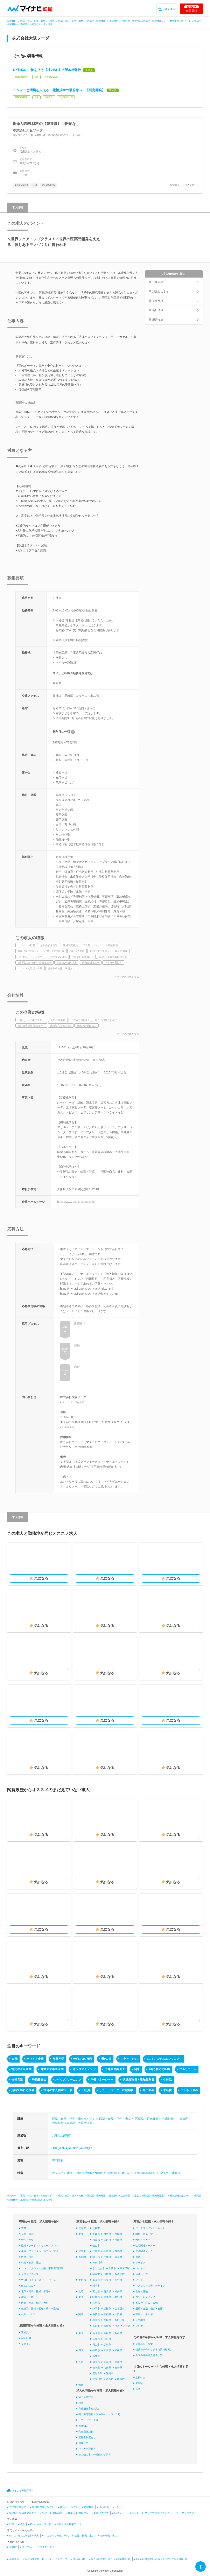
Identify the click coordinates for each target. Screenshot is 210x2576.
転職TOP (11, 21)
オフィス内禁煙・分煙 (66, 2173)
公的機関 (140, 2320)
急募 (80, 2402)
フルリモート (187, 2069)
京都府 (107, 2314)
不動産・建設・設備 (146, 2302)
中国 (80, 2333)
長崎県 (118, 2361)
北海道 (82, 2228)
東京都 (118, 2256)
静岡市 (96, 2308)
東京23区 (125, 2268)
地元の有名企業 (21, 2069)
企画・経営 (27, 2234)
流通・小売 (141, 2274)
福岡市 (109, 2379)
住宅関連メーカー (145, 2245)
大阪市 (107, 2325)
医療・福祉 (27, 2256)
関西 (80, 2314)
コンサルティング (145, 2297)
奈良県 (107, 2320)
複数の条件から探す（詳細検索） (154, 2349)
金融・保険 (141, 2291)
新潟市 (96, 2285)
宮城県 (118, 2234)
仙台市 (96, 2245)
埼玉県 (96, 2256)
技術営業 (17, 2079)
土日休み (140, 2377)
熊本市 (121, 2379)
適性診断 (104, 2507)
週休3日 (106, 2058)
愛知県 (118, 2297)
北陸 (80, 2291)
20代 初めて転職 (159, 2069)
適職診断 (57, 2513)
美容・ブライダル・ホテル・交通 (39, 2251)
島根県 (107, 2333)
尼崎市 (66, 2135)
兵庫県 (56, 2135)
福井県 (118, 2291)
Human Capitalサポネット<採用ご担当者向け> (162, 2559)
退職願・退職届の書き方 (22, 2513)
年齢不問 (58, 2058)
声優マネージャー (101, 2079)
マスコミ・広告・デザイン (150, 2285)
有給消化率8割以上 (146, 2173)
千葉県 (107, 2256)
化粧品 (167, 2079)
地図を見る (68, 1427)
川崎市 (107, 2274)
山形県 (107, 2239)
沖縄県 (109, 2373)
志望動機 (89, 2507)
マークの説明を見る (128, 976)
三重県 (96, 2302)
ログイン (170, 8)
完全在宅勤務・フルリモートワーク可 (99, 2414)
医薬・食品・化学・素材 (70, 21)
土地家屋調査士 (115, 2069)
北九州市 (97, 2379)
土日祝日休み (189, 2090)
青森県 (96, 2234)
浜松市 (107, 2308)
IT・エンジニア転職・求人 (24, 2535)
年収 (44, 2513)
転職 (11, 2524)
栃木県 (107, 2251)
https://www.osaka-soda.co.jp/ (76, 1201)
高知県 (96, 2356)
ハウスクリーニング (68, 2079)
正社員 (85, 2090)
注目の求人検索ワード (57, 2090)
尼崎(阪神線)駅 (61, 2148)
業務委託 (26, 2344)
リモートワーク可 (88, 2420)
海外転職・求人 (108, 2535)
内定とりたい (129, 2058)
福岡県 (96, 2361)
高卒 (137, 2389)
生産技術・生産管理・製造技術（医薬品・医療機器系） (137, 21)
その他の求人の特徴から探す (94, 2454)
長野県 (118, 2279)
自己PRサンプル (69, 2507)
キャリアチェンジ (84, 2069)
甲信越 (82, 2279)
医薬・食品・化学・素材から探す (37, 21)
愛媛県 (118, 2350)
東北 (80, 2234)
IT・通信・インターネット (150, 2228)
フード (139, 2279)
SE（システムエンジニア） (164, 2058)
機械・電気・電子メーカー (150, 2234)
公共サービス (28, 2314)
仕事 (70, 2513)
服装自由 (83, 2443)
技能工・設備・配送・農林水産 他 (40, 2308)
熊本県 (96, 2367)
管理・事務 (27, 2239)
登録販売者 (39, 2079)
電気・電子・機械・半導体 (36, 2291)
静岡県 (107, 2297)
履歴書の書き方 (18, 2507)
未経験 (167, 2090)
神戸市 (127, 2325)
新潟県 (96, 2279)
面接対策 (83, 2513)
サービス (140, 2262)
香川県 (107, 2350)
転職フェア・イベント (126, 2513)
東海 (80, 2297)
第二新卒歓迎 (85, 2397)
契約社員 (26, 2338)
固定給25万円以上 (94, 2173)
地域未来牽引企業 (52, 2069)
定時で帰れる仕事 (22, 2090)
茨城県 (96, 2251)
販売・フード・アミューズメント (39, 2245)
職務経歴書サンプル (43, 2507)
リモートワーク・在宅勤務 (116, 2090)
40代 (14, 2058)
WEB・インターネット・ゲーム (38, 2279)
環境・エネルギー (145, 2314)
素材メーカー (142, 2239)
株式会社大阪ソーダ (180, 21)
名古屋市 (120, 2308)
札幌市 (96, 2228)
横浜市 (96, 2274)
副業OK (82, 2425)
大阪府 (118, 2314)
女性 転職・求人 (84, 2535)
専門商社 (58, 2160)
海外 (80, 2385)
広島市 (107, 2344)
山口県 (107, 2339)
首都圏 (82, 2256)
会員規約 (14, 2559)
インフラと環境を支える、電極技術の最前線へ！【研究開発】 (59, 90)
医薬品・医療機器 (96, 21)
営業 (23, 2228)
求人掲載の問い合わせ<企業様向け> (111, 2559)
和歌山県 (120, 2320)
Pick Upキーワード (40, 2524)
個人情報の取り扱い (36, 2559)
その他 (139, 2325)
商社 (137, 2256)
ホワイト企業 (35, 2058)
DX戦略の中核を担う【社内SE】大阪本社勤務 (47, 70)
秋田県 (96, 2239)
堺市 (117, 2325)
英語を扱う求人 (46, 2547)
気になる (41, 1578)
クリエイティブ (29, 2274)
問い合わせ (79, 2559)
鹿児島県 (97, 2373)
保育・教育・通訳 (31, 2262)
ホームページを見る (73, 1402)
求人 (22, 2524)
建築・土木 (27, 2297)
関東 (137, 2069)
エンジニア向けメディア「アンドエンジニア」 (170, 2513)
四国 (80, 2350)
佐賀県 (107, 2361)
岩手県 (107, 2234)
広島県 (96, 2339)
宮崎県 (118, 2367)
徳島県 (96, 2350)
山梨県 (107, 2279)
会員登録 (191, 8)
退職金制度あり (87, 2437)
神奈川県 (97, 2262)
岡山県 (118, 2333)
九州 (80, 2361)
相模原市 (120, 2274)
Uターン (119, 2507)
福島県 (118, 2239)
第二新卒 (148, 2090)
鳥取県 (96, 2333)
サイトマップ (59, 2559)
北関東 (82, 2251)
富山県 (96, 2291)
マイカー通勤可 (170, 2173)
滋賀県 (96, 2314)
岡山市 (96, 2344)
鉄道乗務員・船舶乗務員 (138, 2079)
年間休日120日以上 (119, 2173)
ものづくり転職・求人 (56, 2535)
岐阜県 (96, 2297)
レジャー (140, 2268)
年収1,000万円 (82, 2058)
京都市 (96, 2325)
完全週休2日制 (86, 2431)
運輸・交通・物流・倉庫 (149, 2308)
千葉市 (112, 2268)
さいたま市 (98, 2268)
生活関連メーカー (145, 2251)
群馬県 (118, 2251)
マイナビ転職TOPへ (23, 2490)
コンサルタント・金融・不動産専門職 (42, 2268)
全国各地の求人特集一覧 (149, 2355)
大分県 (107, 2367)
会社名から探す (144, 2344)
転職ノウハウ (101, 2513)
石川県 (107, 2291)
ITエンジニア (28, 2285)
